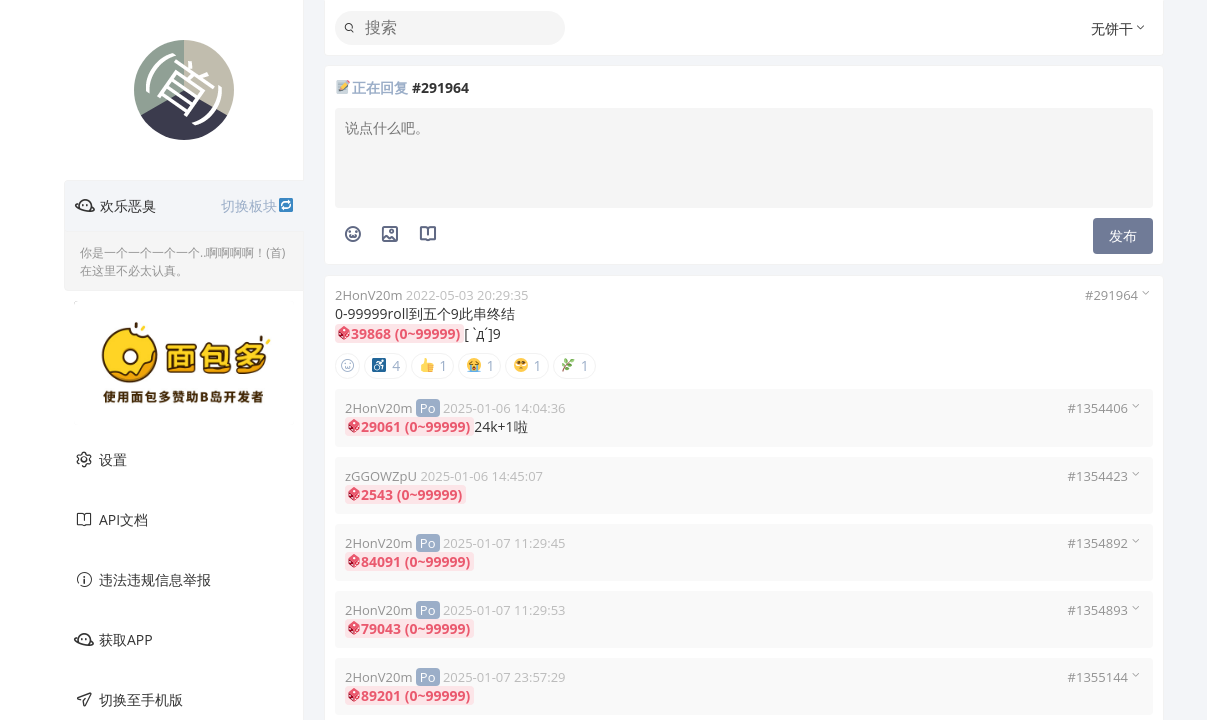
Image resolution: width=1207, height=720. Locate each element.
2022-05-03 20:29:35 (467, 295)
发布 (1123, 235)
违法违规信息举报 (142, 580)
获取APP (113, 640)
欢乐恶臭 (184, 206)
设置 (100, 460)
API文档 (111, 520)
